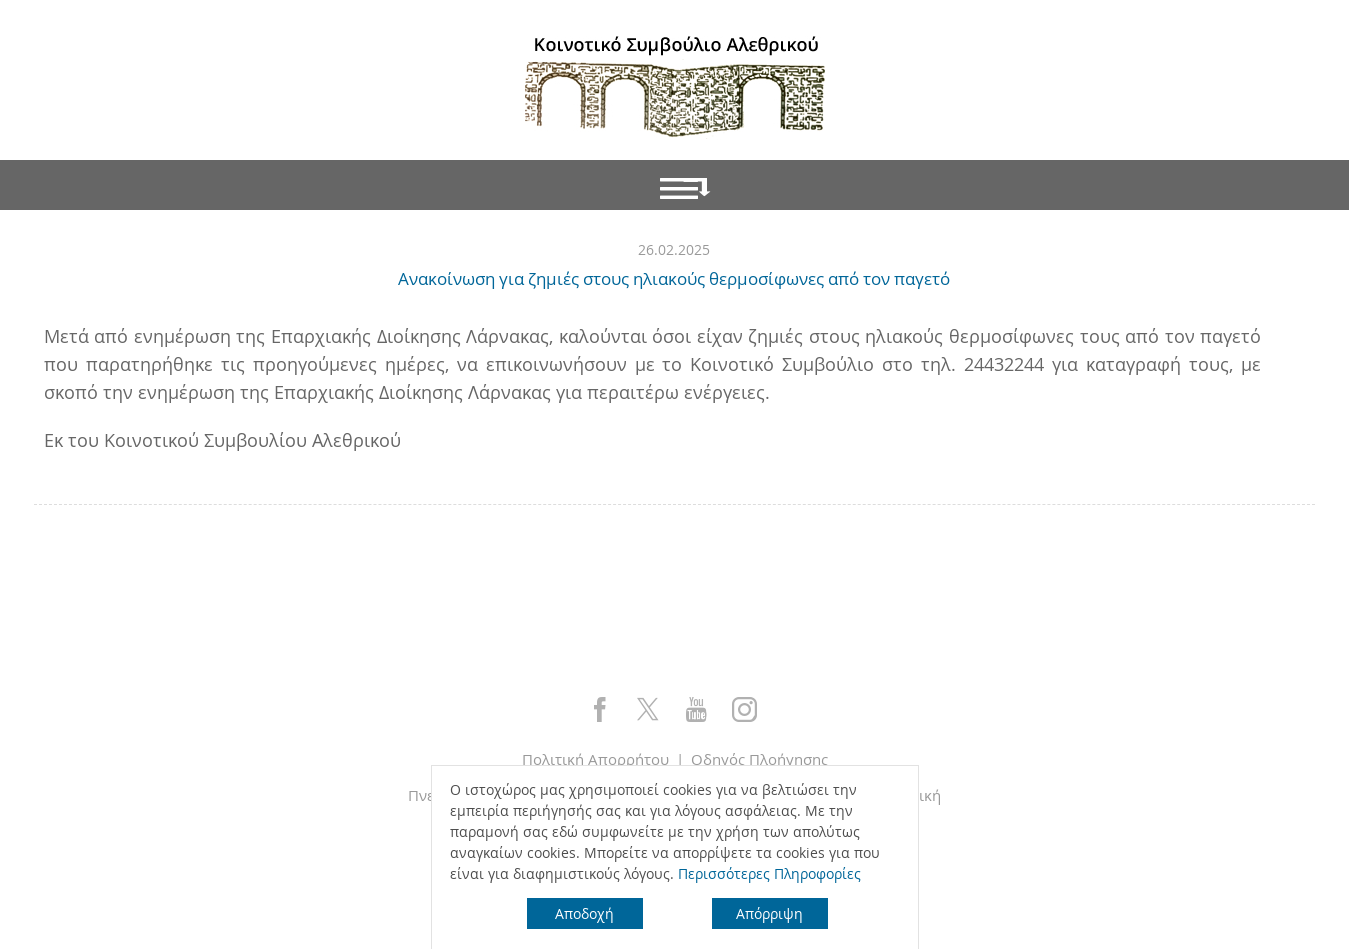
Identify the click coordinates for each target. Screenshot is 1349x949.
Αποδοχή (584, 913)
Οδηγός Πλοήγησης (759, 759)
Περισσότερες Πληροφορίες (769, 873)
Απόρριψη (769, 913)
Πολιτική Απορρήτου (595, 759)
